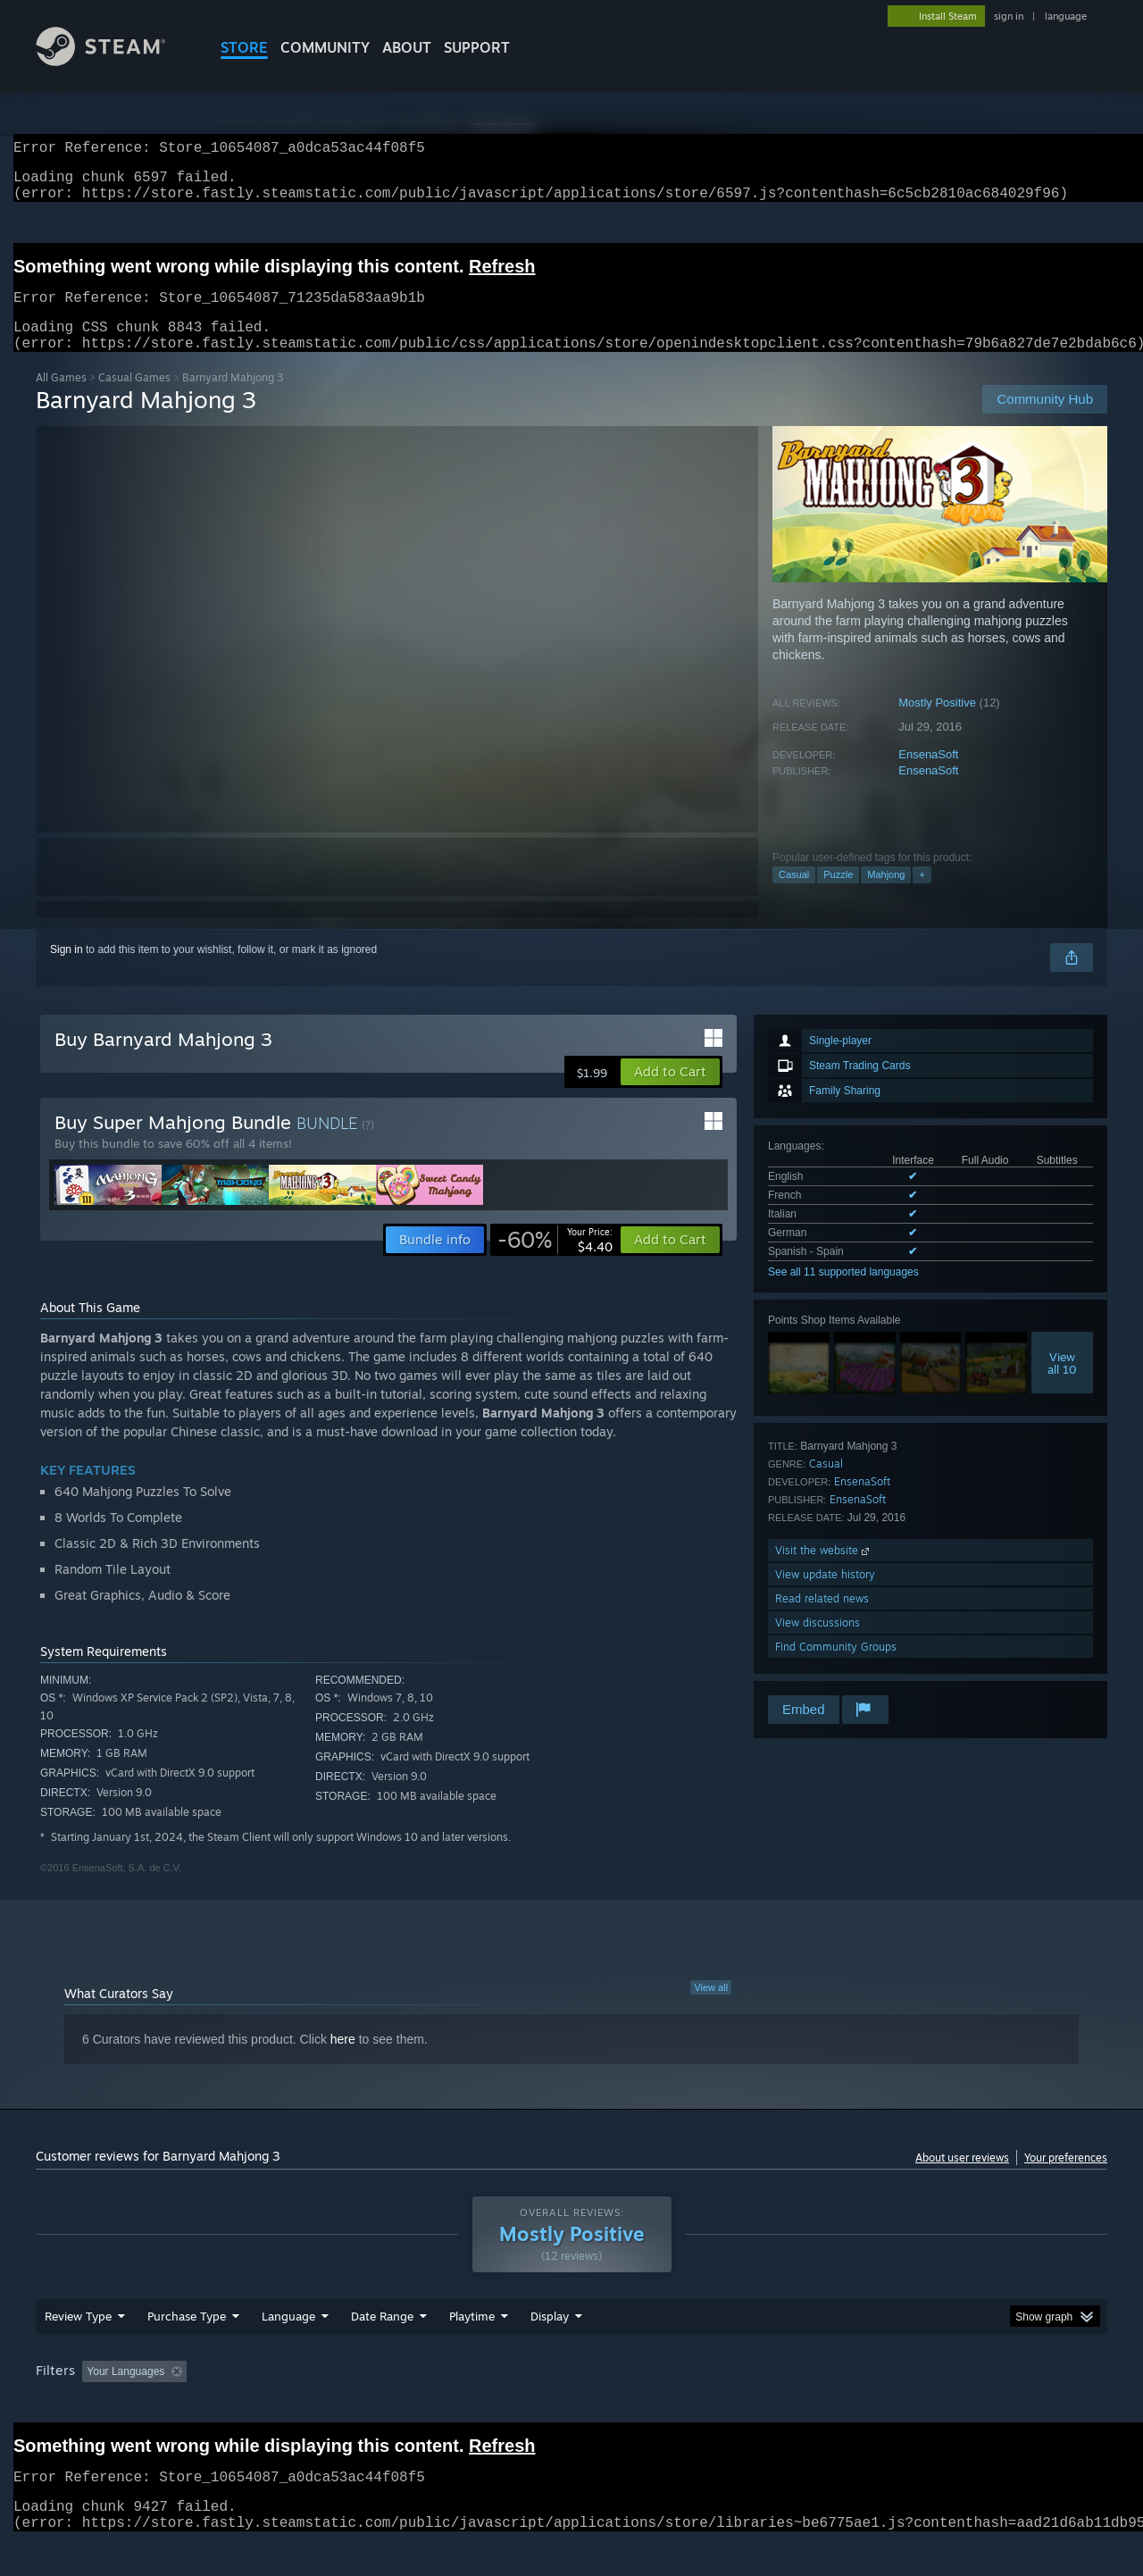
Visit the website (823, 1571)
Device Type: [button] (951, 2405)
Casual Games (134, 399)
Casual (794, 896)
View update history (825, 1595)
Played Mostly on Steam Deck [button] (572, 2405)
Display (549, 2350)
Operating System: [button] (722, 2405)
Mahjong (886, 896)
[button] (670, 1093)
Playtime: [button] (444, 2405)
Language (288, 2350)
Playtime (472, 2350)
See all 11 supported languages (843, 1293)
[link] (555, 1261)
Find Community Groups (836, 1668)
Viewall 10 (1062, 1384)
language (1066, 16)
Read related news (822, 1620)
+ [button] (921, 896)
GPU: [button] (874, 2405)
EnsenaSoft (928, 775)
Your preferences (1065, 2179)
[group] (571, 2407)
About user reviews (962, 2179)
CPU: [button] (814, 2405)
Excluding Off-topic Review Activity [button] (306, 2405)
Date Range (382, 2350)
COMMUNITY (325, 47)
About (406, 47)
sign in (1008, 16)
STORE (244, 47)
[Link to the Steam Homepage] (114, 61)
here (342, 2060)
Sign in (66, 971)
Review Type (78, 2350)
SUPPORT (477, 47)
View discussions (817, 1644)
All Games (61, 399)
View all (711, 2008)
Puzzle (838, 896)
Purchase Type (186, 2350)
